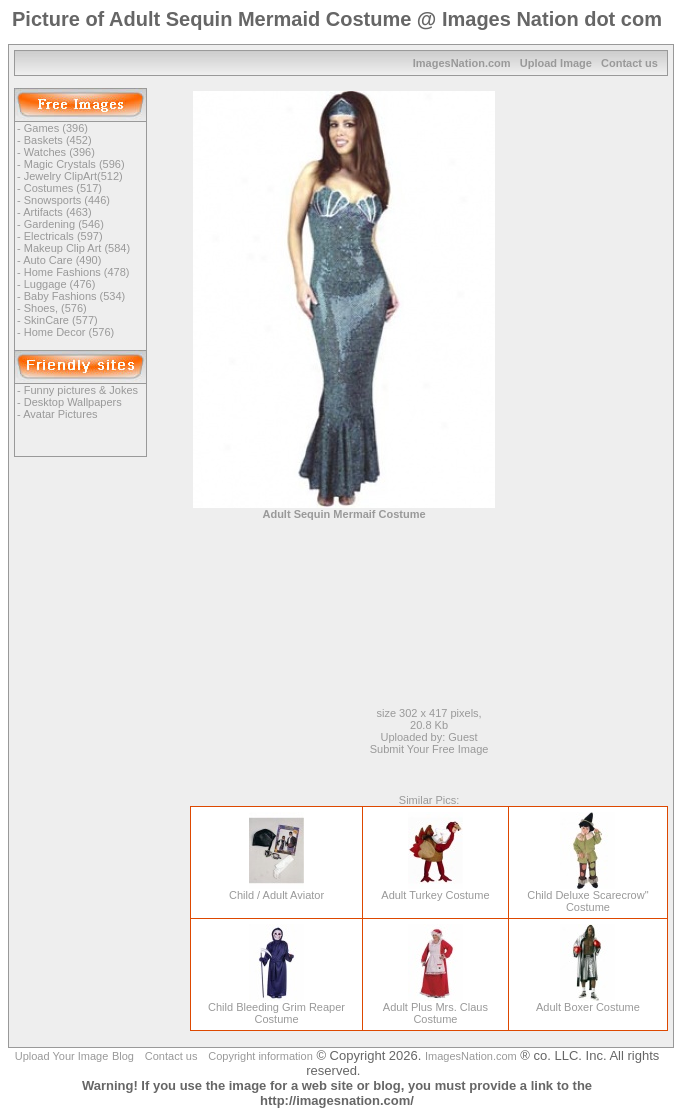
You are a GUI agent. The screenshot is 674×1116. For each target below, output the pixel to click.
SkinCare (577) (61, 320)
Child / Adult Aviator (276, 890)
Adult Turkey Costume (435, 890)
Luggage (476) (60, 284)
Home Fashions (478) (77, 272)
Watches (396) (59, 152)
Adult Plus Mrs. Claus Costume (435, 1008)
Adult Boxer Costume (588, 1002)
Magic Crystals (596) (74, 164)
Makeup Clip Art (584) (77, 248)
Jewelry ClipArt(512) (73, 176)
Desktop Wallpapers (73, 402)
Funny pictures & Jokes (81, 390)
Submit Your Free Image (429, 749)
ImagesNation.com (462, 63)
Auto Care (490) (62, 260)
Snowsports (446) (67, 200)
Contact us (629, 63)
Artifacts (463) (57, 212)
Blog (123, 1056)
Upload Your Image (62, 1056)
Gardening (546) (64, 224)
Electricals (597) (63, 236)
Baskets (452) (58, 140)
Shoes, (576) (55, 308)
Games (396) (56, 128)
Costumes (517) (63, 188)
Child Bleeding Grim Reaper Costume (276, 1008)
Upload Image (556, 63)
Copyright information (260, 1056)
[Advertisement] (602, 391)
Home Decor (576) (69, 332)
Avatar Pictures (60, 414)
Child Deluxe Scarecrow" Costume (587, 896)
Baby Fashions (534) (75, 296)
